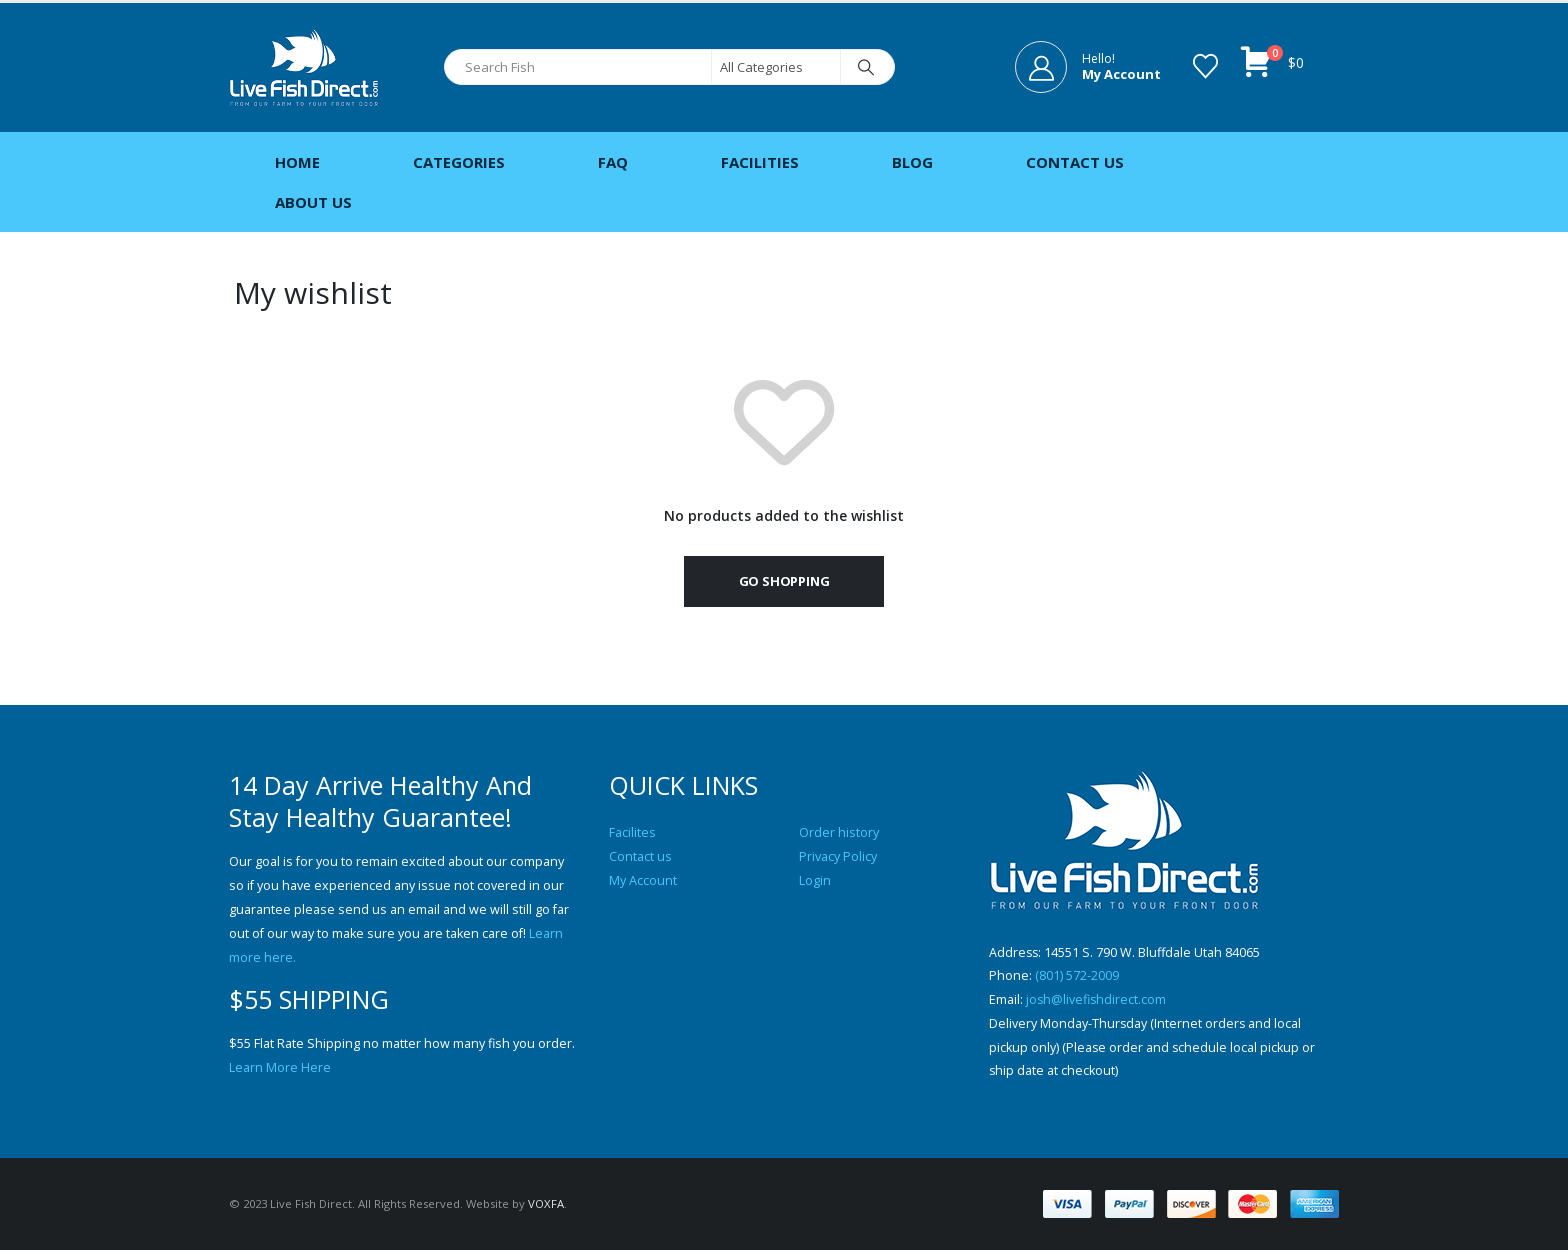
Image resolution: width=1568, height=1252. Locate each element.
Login (815, 880)
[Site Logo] (304, 67)
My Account (643, 880)
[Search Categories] (776, 67)
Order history (839, 832)
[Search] (866, 67)
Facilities (760, 162)
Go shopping (784, 581)
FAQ (613, 162)
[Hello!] (1088, 67)
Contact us (640, 856)
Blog (912, 162)
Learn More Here (280, 1067)
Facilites (632, 832)
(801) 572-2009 (1077, 976)
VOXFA (546, 1205)
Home (297, 162)
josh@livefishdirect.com (1097, 1000)
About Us (313, 202)
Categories (459, 162)
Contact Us (1075, 162)
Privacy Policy (838, 856)
